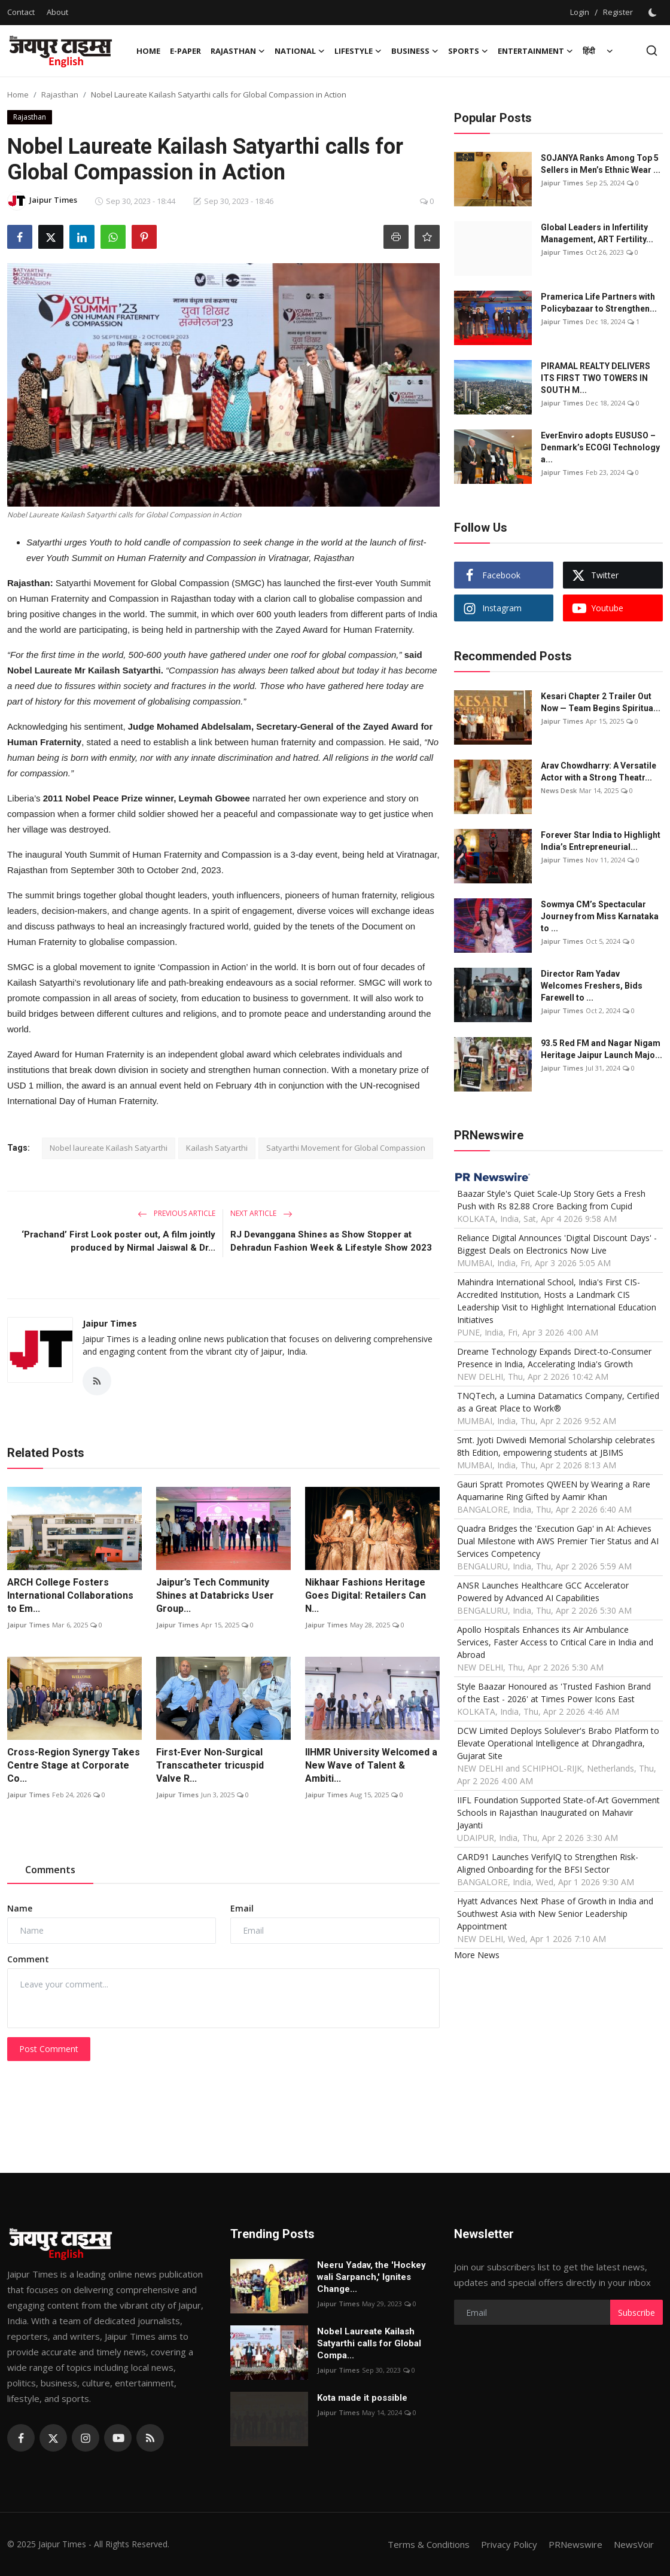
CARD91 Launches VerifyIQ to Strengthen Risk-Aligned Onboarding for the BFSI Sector (547, 1863)
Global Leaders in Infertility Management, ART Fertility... (597, 233)
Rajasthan (59, 94)
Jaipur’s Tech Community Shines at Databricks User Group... (215, 1595)
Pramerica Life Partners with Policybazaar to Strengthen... (599, 302)
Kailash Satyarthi (217, 1147)
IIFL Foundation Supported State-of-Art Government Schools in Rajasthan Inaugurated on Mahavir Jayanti (558, 1812)
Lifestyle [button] (358, 50)
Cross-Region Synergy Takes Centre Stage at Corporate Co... (73, 1765)
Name (19, 1908)
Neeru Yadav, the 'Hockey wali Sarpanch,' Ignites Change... (371, 2277)
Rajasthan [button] (238, 50)
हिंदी (589, 50)
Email (242, 1908)
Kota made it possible (363, 2397)
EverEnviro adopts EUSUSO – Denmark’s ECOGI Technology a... (600, 447)
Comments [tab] (50, 1869)
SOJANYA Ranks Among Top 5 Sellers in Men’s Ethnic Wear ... (600, 164)
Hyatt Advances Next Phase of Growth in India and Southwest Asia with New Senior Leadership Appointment (555, 1913)
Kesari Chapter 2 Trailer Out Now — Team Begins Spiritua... (600, 702)
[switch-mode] (654, 12)
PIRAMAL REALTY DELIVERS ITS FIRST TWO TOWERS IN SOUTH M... (595, 378)
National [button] (300, 50)
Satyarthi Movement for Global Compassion (345, 1147)
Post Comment (48, 2048)
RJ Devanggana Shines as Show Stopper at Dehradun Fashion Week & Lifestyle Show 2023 (331, 1241)
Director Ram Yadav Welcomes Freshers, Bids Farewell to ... (591, 985)
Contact (21, 12)
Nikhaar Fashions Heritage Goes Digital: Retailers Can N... (365, 1595)
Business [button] (414, 50)
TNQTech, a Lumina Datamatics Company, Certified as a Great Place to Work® (558, 1402)
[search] (652, 50)
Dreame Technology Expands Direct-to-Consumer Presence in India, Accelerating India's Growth (554, 1358)
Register (618, 12)
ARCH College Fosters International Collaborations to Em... (70, 1595)
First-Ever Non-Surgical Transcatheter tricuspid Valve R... (210, 1765)
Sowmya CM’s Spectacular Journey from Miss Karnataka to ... (600, 916)
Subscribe (636, 2312)
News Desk (559, 790)
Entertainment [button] (535, 50)
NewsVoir (634, 2544)
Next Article (261, 1213)
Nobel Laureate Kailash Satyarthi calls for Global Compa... (369, 2343)
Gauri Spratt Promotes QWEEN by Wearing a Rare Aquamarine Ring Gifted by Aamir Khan (553, 1490)
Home (148, 50)
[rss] (150, 2438)
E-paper (185, 50)
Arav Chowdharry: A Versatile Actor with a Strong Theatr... (598, 771)
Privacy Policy (509, 2544)
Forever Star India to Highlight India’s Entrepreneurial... (600, 841)
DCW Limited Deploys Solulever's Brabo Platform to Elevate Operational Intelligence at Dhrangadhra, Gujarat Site (558, 1743)
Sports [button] (468, 50)
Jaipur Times (110, 1323)
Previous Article (176, 1213)
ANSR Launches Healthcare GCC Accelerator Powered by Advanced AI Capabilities (543, 1591)
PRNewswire (575, 2544)
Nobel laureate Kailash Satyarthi (109, 1147)
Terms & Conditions (429, 2544)
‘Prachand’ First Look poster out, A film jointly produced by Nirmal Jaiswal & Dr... (118, 1241)
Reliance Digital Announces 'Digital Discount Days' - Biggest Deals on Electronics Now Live (557, 1244)
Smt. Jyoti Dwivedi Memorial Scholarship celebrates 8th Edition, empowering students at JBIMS (556, 1446)
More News (477, 1955)
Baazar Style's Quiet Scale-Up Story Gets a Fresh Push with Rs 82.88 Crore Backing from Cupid (551, 1200)
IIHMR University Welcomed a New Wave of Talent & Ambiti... (371, 1765)
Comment (28, 1959)
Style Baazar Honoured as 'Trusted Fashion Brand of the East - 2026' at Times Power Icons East (554, 1693)
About (57, 12)
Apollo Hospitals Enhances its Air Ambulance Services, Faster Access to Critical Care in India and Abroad (555, 1642)
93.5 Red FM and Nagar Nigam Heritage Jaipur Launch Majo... (601, 1049)
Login (579, 12)
